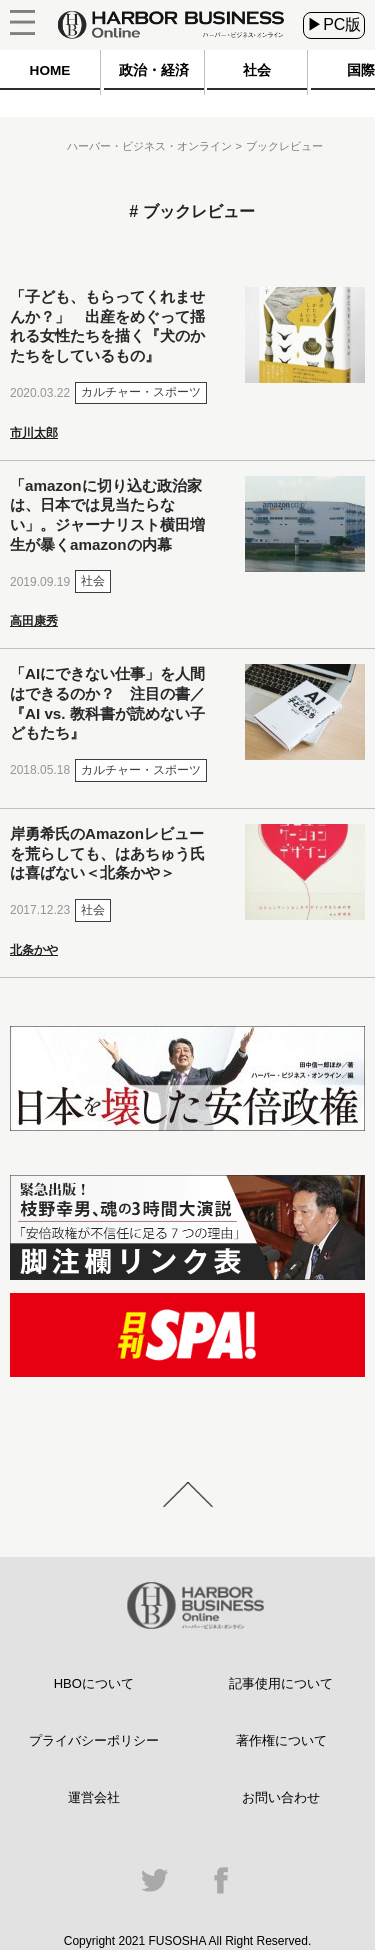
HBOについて (94, 1683)
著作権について (281, 1740)
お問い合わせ (281, 1797)
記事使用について (281, 1683)
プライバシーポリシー (94, 1740)
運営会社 (94, 1797)
